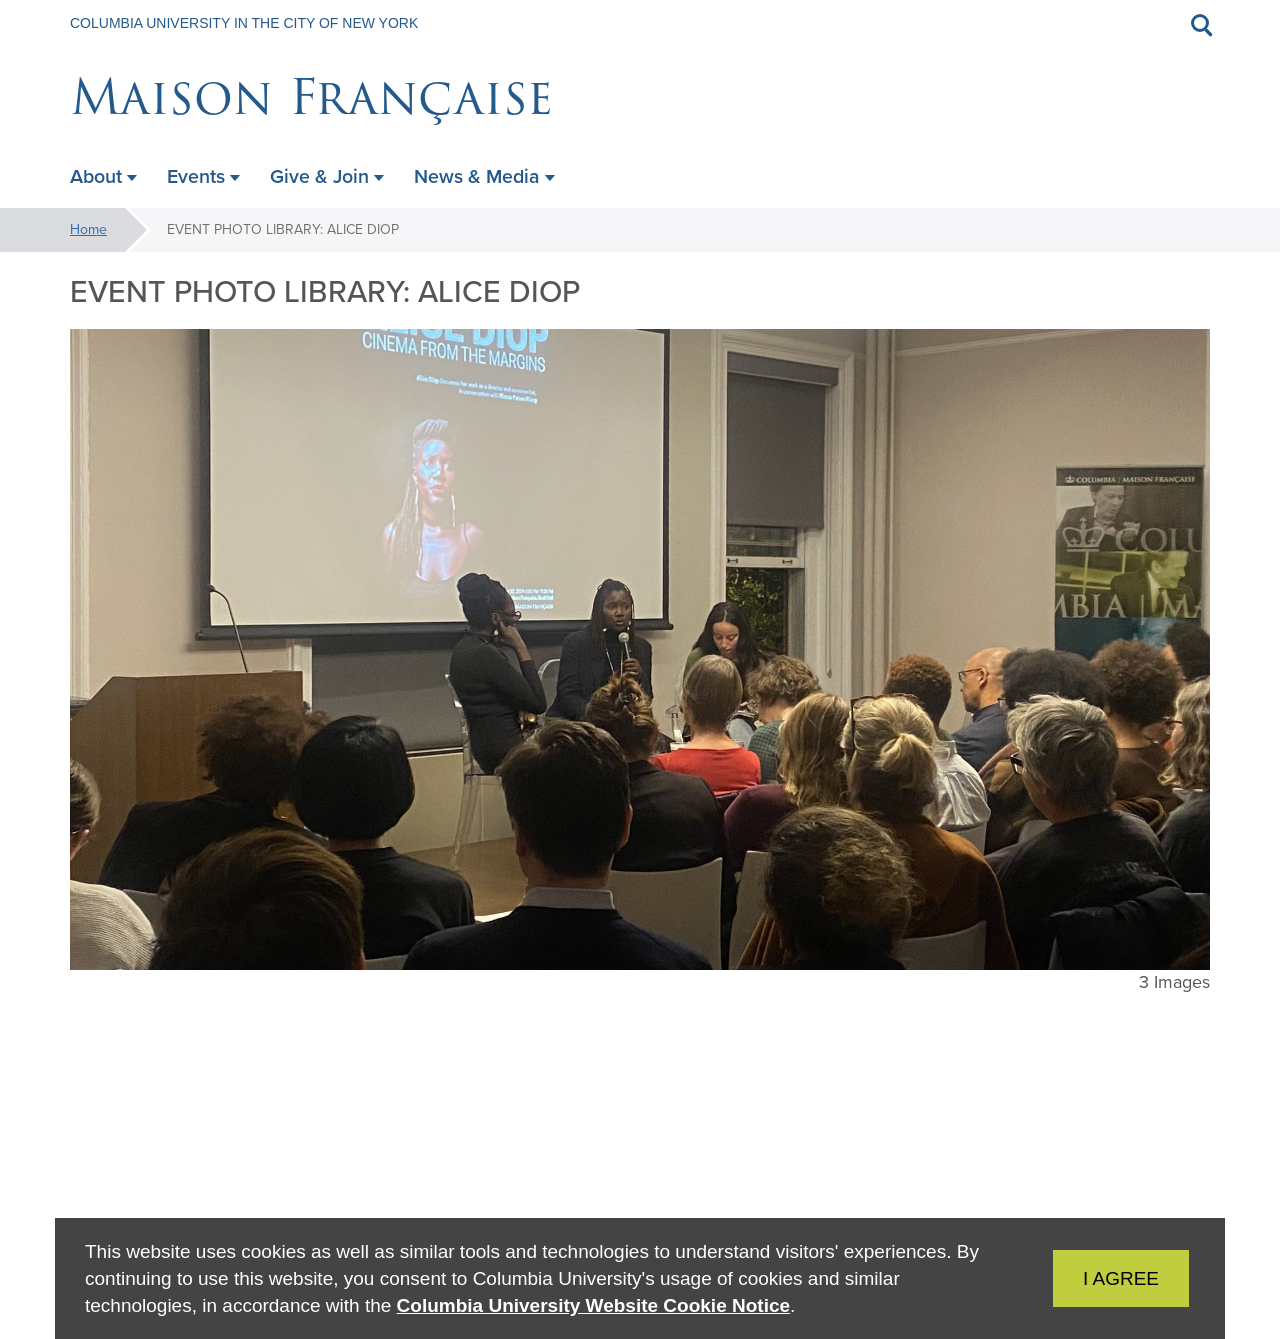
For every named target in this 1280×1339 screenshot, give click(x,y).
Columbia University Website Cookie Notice (593, 1305)
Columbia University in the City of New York (244, 23)
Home (88, 229)
